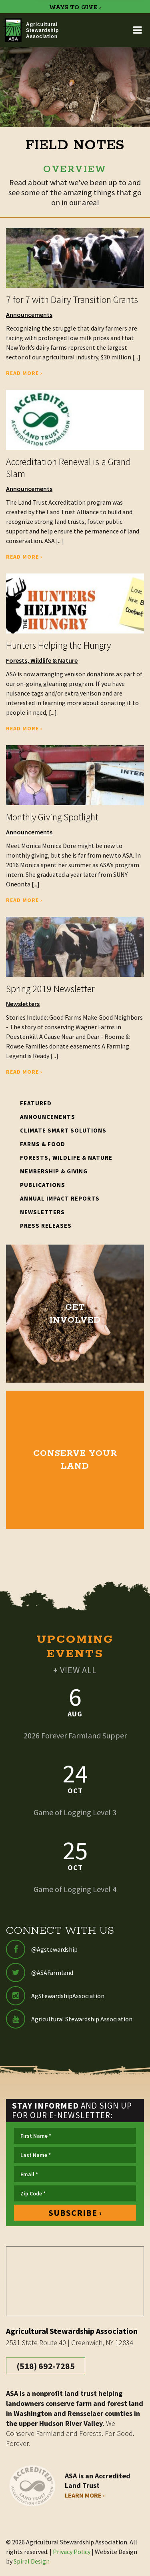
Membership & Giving (54, 1171)
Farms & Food (42, 1144)
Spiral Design (32, 2561)
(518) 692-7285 (45, 2366)
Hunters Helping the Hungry (58, 645)
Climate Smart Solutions (63, 1130)
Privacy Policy (71, 2552)
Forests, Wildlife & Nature (42, 660)
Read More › (24, 373)
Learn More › (85, 2495)
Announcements (29, 315)
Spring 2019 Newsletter (50, 988)
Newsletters (23, 1004)
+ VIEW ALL (75, 1670)
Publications (42, 1185)
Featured (36, 1103)
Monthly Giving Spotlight (52, 817)
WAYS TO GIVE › (75, 7)
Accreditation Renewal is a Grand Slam (68, 467)
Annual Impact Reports (60, 1198)
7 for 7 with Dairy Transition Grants (72, 299)
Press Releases (46, 1225)
